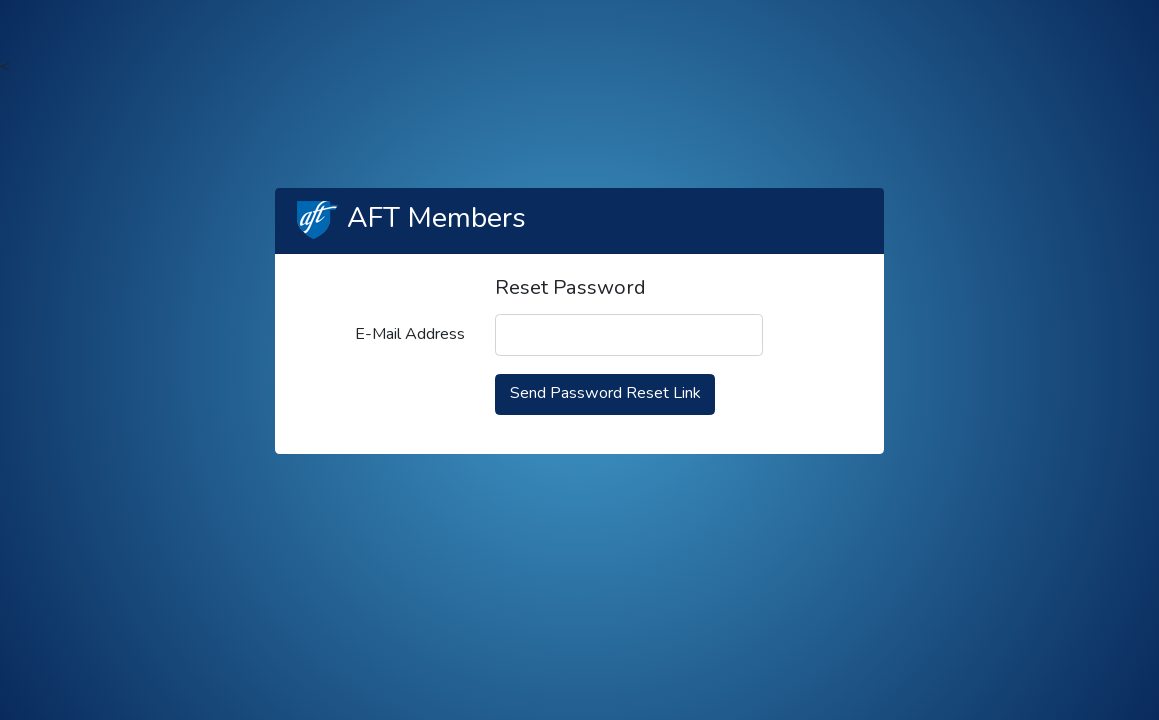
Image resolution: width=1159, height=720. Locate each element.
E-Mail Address (410, 334)
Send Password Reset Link (605, 393)
